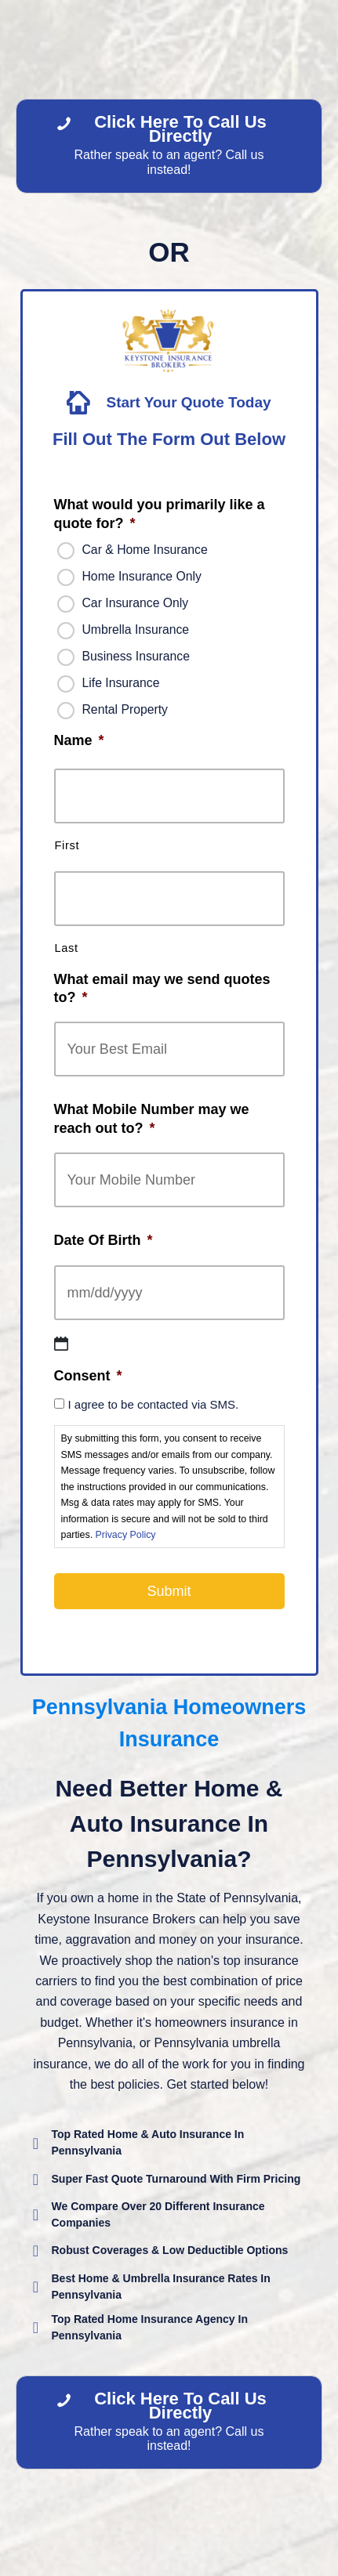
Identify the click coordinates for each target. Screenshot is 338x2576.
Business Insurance (136, 656)
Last (66, 948)
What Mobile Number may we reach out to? (151, 1118)
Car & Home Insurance (145, 549)
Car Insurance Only (135, 603)
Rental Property (125, 709)
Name (79, 740)
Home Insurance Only (142, 576)
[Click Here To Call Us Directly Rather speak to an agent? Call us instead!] (169, 146)
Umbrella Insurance (136, 629)
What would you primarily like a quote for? (159, 513)
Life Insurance (121, 682)
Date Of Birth (103, 1240)
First (67, 845)
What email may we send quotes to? (162, 988)
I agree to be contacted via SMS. (153, 1404)
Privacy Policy (126, 1534)
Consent (88, 1376)
